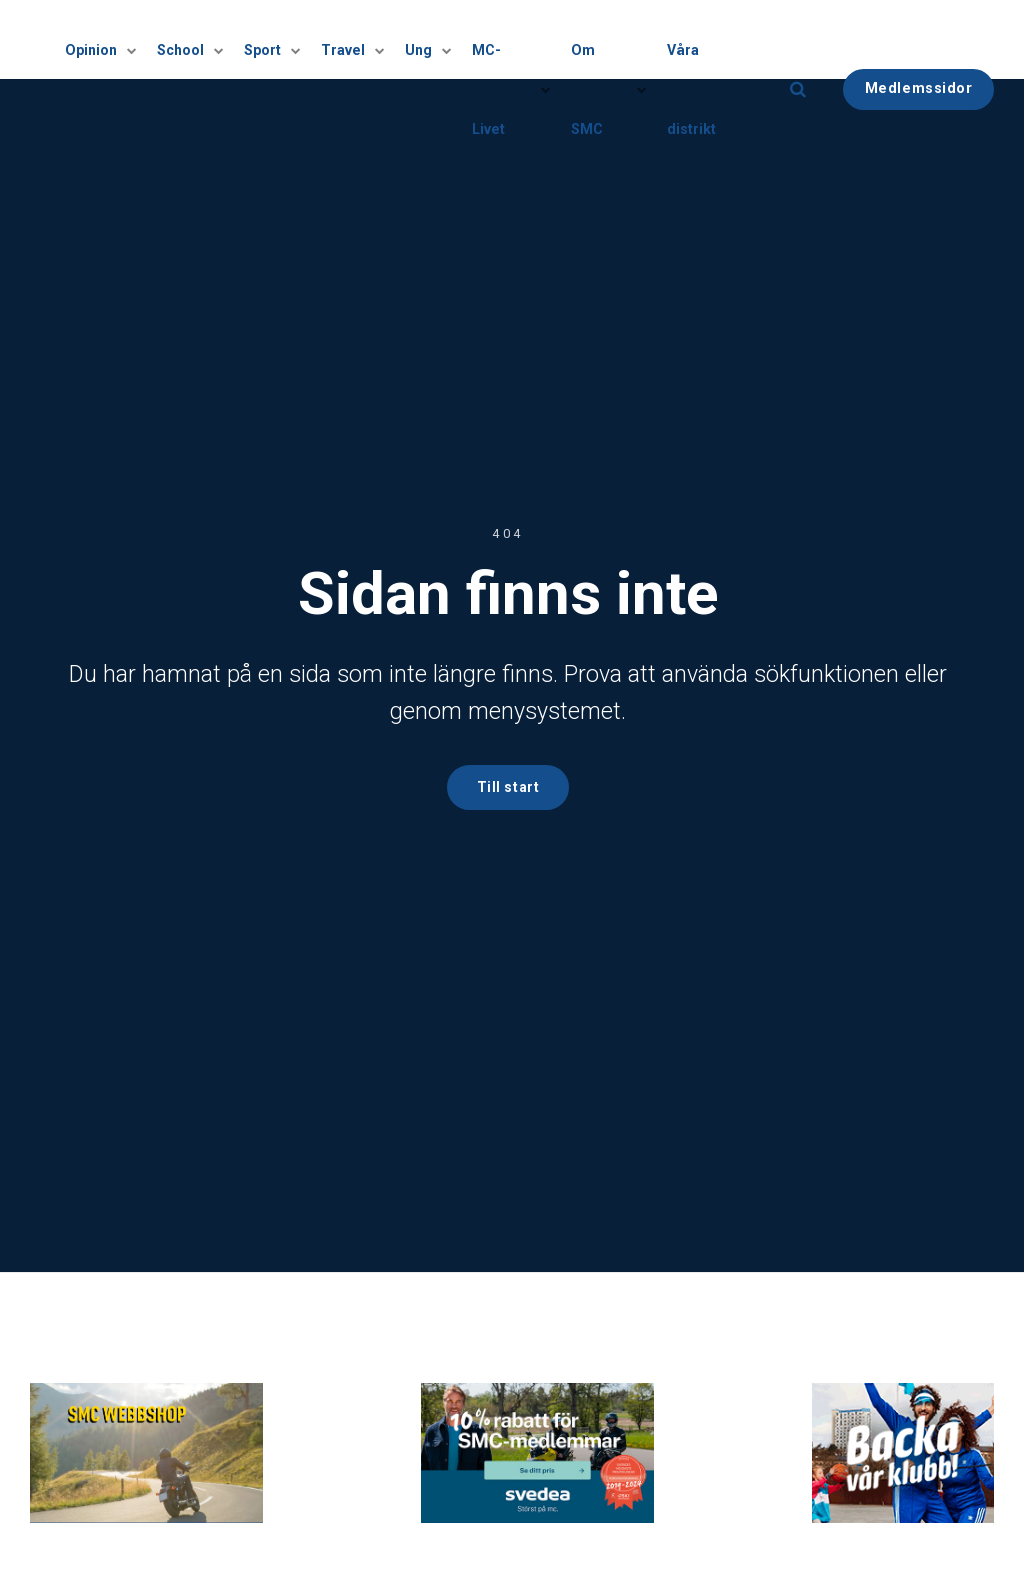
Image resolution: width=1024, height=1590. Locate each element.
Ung (427, 39)
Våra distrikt (708, 39)
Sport (276, 39)
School (197, 39)
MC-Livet (509, 39)
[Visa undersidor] (135, 39)
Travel (353, 39)
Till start (508, 787)
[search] (798, 39)
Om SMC (605, 39)
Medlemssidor (919, 38)
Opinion (110, 39)
